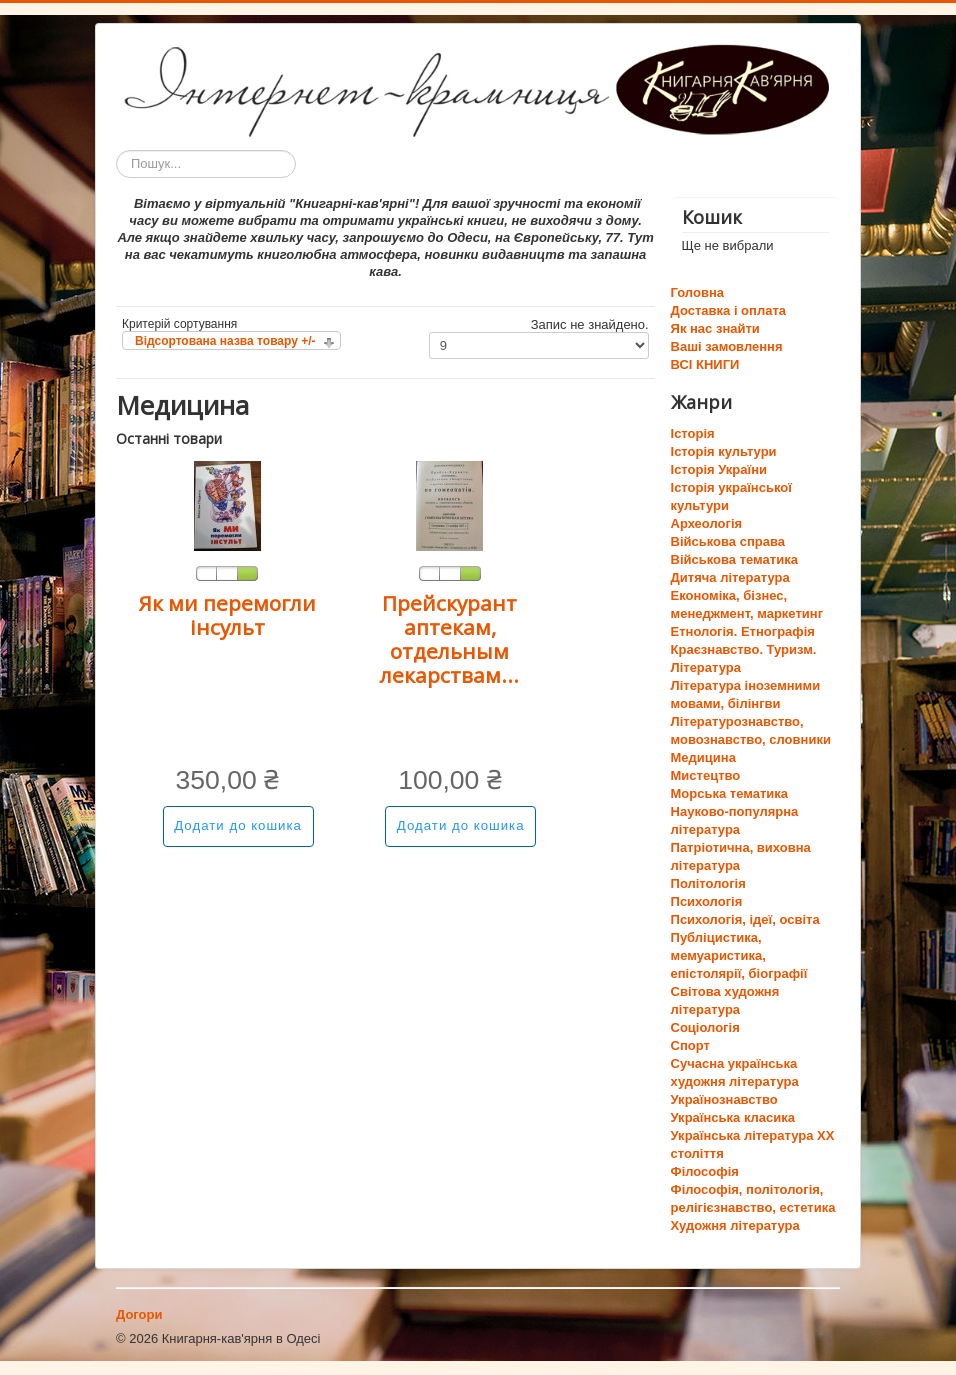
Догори (139, 1314)
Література (706, 667)
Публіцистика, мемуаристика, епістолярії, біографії (739, 955)
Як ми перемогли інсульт (227, 615)
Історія (693, 433)
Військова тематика (734, 559)
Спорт (690, 1045)
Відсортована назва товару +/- (225, 341)
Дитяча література (730, 577)
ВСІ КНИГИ (705, 364)
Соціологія (705, 1027)
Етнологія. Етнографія (743, 631)
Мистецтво (706, 775)
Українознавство (724, 1099)
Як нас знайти (715, 328)
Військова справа (728, 541)
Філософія (705, 1171)
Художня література (735, 1225)
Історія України (719, 469)
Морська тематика (729, 793)
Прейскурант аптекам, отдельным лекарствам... (449, 639)
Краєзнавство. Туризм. (744, 649)
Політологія (708, 883)
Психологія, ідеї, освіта (745, 919)
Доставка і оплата (728, 310)
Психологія (707, 901)
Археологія (707, 523)
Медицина (703, 757)
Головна (697, 292)
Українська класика (733, 1117)
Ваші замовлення (727, 346)
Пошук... (116, 150)
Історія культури (724, 451)
